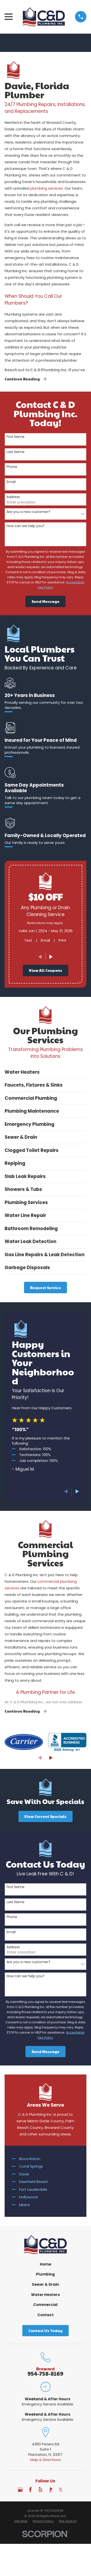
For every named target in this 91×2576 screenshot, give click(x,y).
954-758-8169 (45, 2373)
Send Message (45, 601)
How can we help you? (25, 526)
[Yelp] (40, 2489)
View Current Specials (45, 1816)
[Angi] (70, 2489)
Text (28, 940)
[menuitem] (21, 2521)
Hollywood (28, 2197)
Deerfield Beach (33, 2181)
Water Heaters (45, 2294)
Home (45, 2264)
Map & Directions (45, 2459)
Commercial (45, 2304)
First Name (16, 437)
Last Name (16, 452)
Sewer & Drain (45, 2284)
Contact (45, 2314)
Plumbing (45, 2274)
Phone (12, 467)
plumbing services (46, 188)
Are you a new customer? (28, 512)
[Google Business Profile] (20, 2489)
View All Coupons (45, 970)
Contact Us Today (45, 2330)
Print (62, 940)
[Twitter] (60, 2489)
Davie (24, 2174)
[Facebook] (30, 2489)
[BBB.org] (50, 2489)
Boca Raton (29, 2158)
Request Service (45, 1287)
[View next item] (51, 957)
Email (11, 482)
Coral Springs (31, 2166)
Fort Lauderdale (33, 2189)
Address (13, 497)
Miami (24, 2204)
